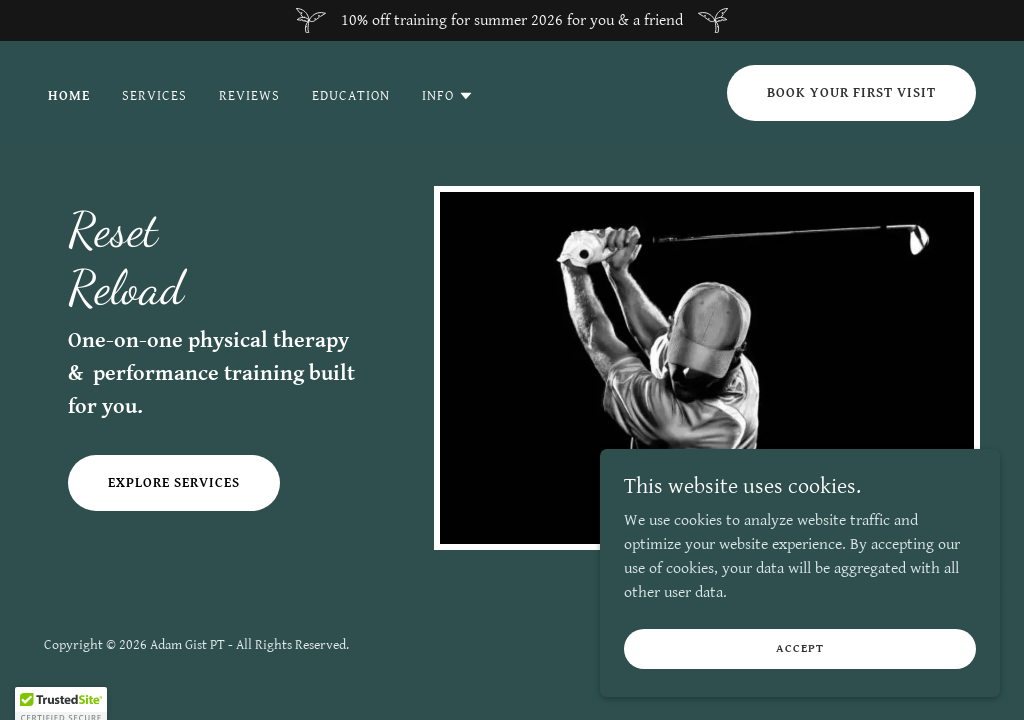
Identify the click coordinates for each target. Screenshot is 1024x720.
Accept (799, 662)
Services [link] (154, 96)
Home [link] (69, 96)
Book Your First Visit (851, 93)
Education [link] (351, 96)
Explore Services (174, 483)
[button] (448, 96)
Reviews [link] (249, 96)
